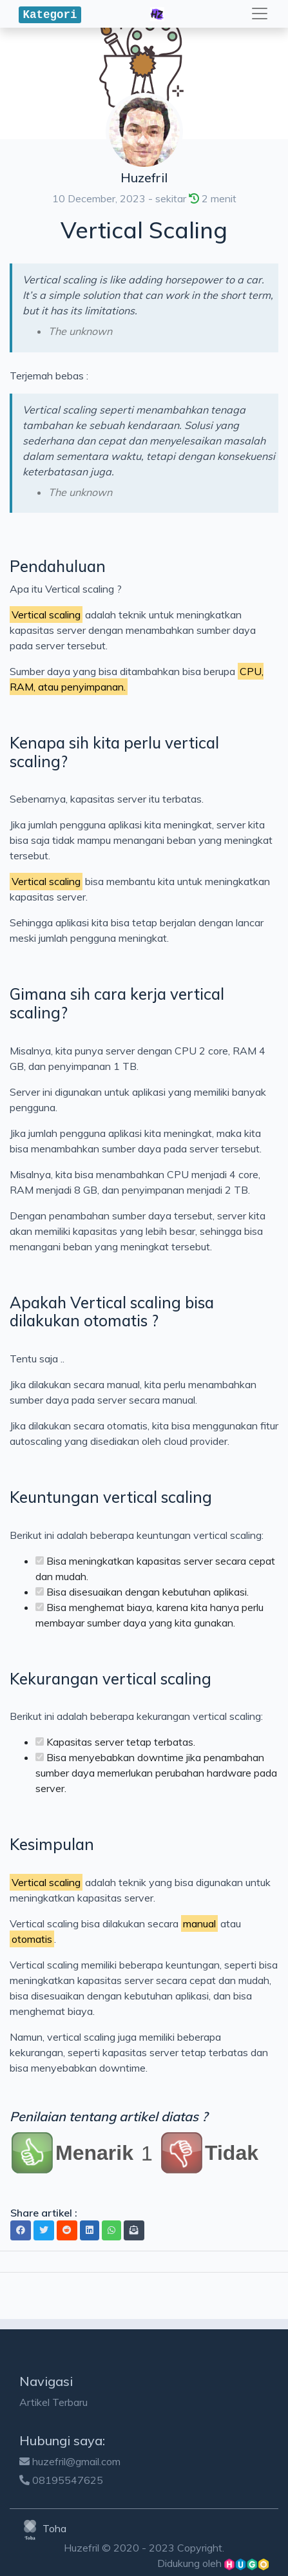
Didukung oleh (213, 2563)
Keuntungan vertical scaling (111, 1497)
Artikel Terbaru (53, 2402)
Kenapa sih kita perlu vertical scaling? (114, 752)
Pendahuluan (58, 566)
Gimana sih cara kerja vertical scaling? (117, 1003)
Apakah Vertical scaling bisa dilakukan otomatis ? (112, 1312)
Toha (42, 2528)
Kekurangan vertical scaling (110, 1678)
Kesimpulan (52, 1844)
